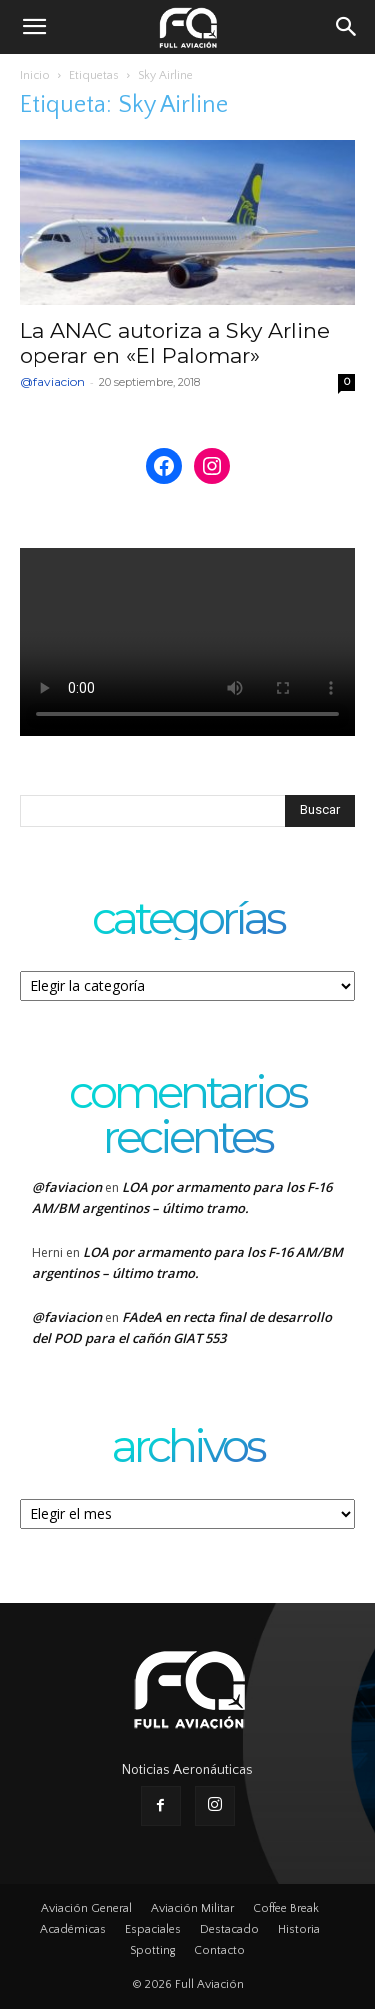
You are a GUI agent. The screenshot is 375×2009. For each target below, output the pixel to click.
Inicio (35, 75)
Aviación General (86, 1908)
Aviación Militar (192, 1908)
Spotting (152, 1950)
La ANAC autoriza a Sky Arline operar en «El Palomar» (175, 343)
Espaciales (153, 1929)
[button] (34, 27)
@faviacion (52, 381)
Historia (299, 1929)
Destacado (229, 1929)
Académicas (73, 1929)
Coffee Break (286, 1908)
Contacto (219, 1950)
